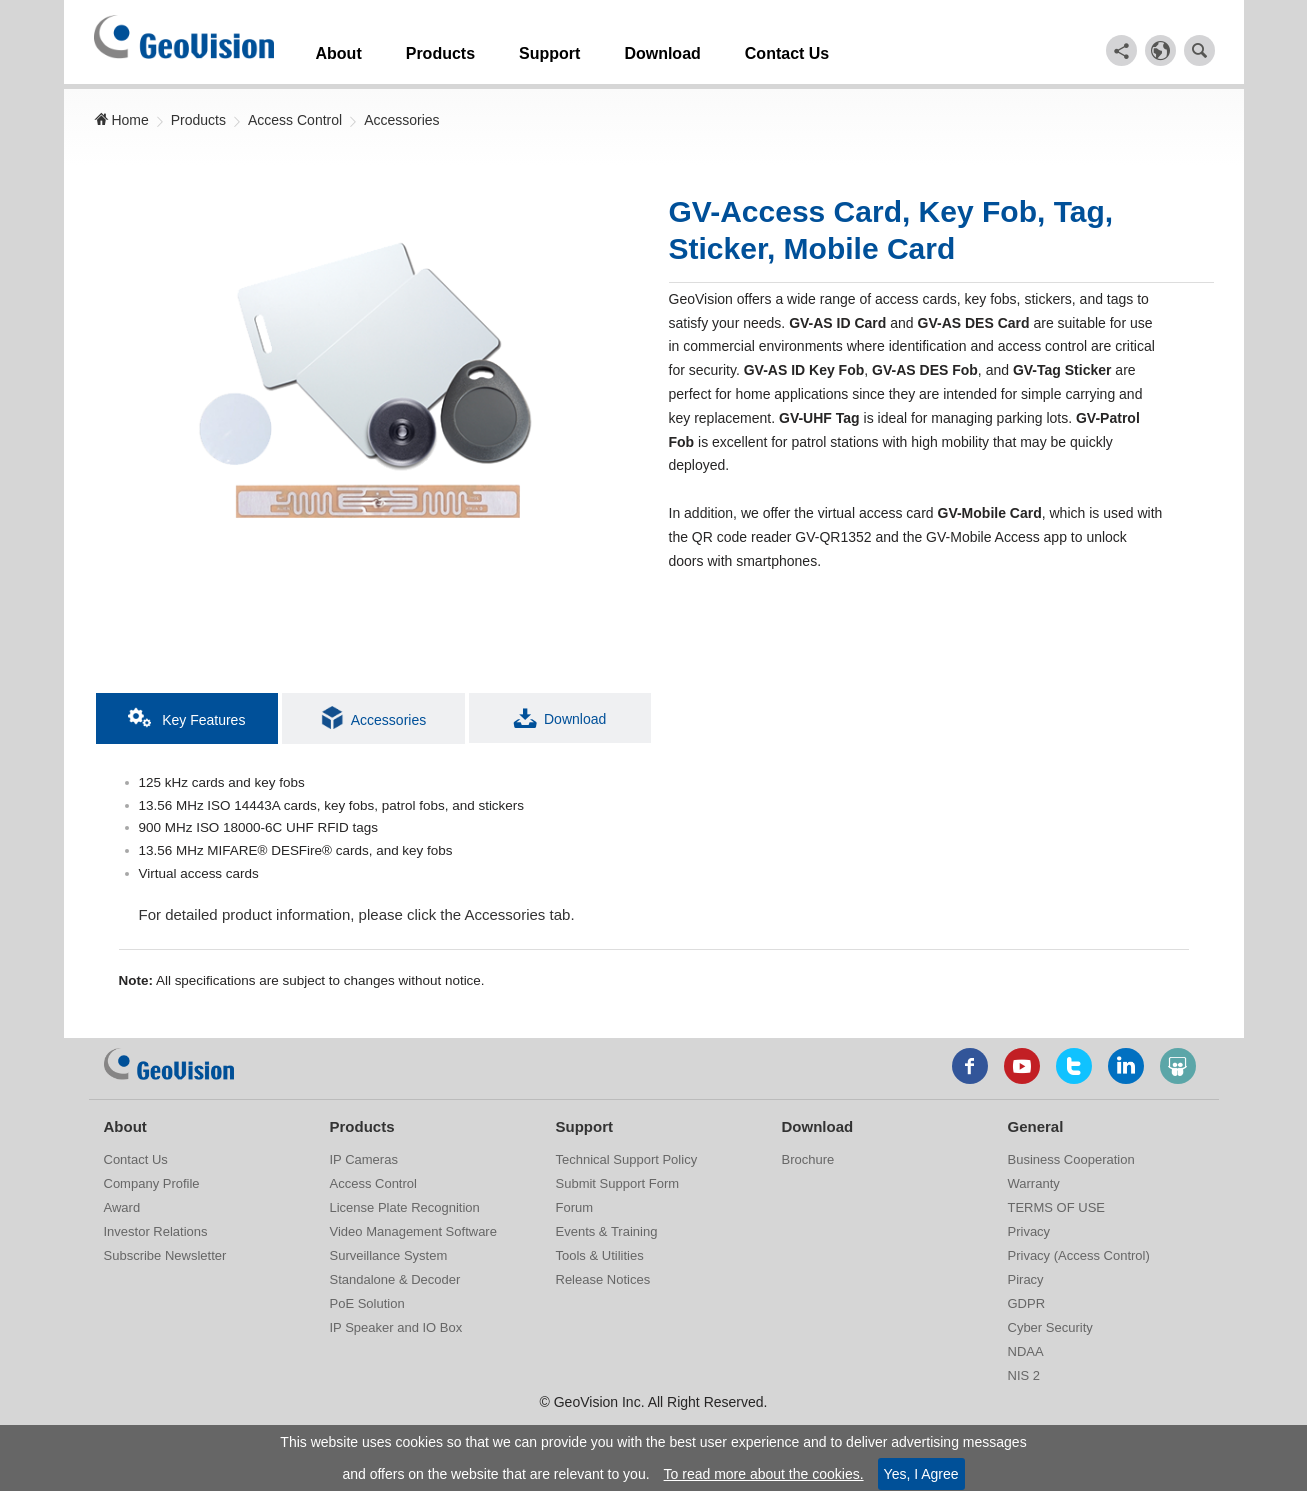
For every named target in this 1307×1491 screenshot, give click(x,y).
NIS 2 (1024, 1375)
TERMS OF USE (1057, 1207)
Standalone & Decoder (395, 1279)
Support (578, 48)
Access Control (295, 115)
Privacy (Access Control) (1079, 1255)
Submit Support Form (618, 1183)
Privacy (1029, 1231)
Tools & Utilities (600, 1255)
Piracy (1026, 1279)
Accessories (401, 115)
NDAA (1026, 1351)
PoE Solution (367, 1303)
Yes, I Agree (921, 1474)
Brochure (808, 1159)
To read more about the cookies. (764, 1474)
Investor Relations (156, 1231)
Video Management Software (413, 1231)
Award (122, 1207)
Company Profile (152, 1183)
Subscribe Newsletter (165, 1255)
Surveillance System (389, 1255)
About (345, 48)
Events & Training (607, 1231)
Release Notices (603, 1279)
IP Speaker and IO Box (396, 1327)
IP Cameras (364, 1159)
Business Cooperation (1071, 1159)
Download (701, 48)
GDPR (1027, 1303)
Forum (575, 1207)
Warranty (1034, 1183)
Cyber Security (1050, 1327)
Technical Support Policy (627, 1159)
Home (121, 115)
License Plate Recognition (405, 1207)
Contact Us (836, 48)
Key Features (186, 712)
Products (458, 48)
